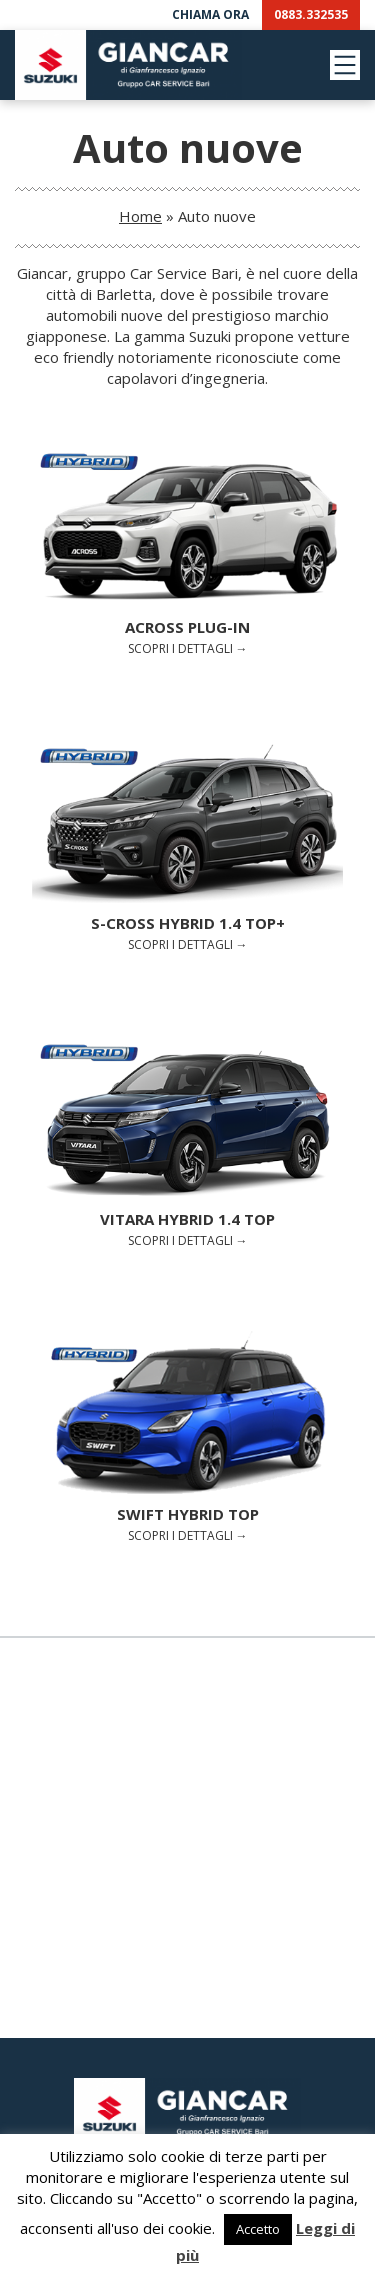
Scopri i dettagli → (187, 551)
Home (140, 216)
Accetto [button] (258, 2229)
